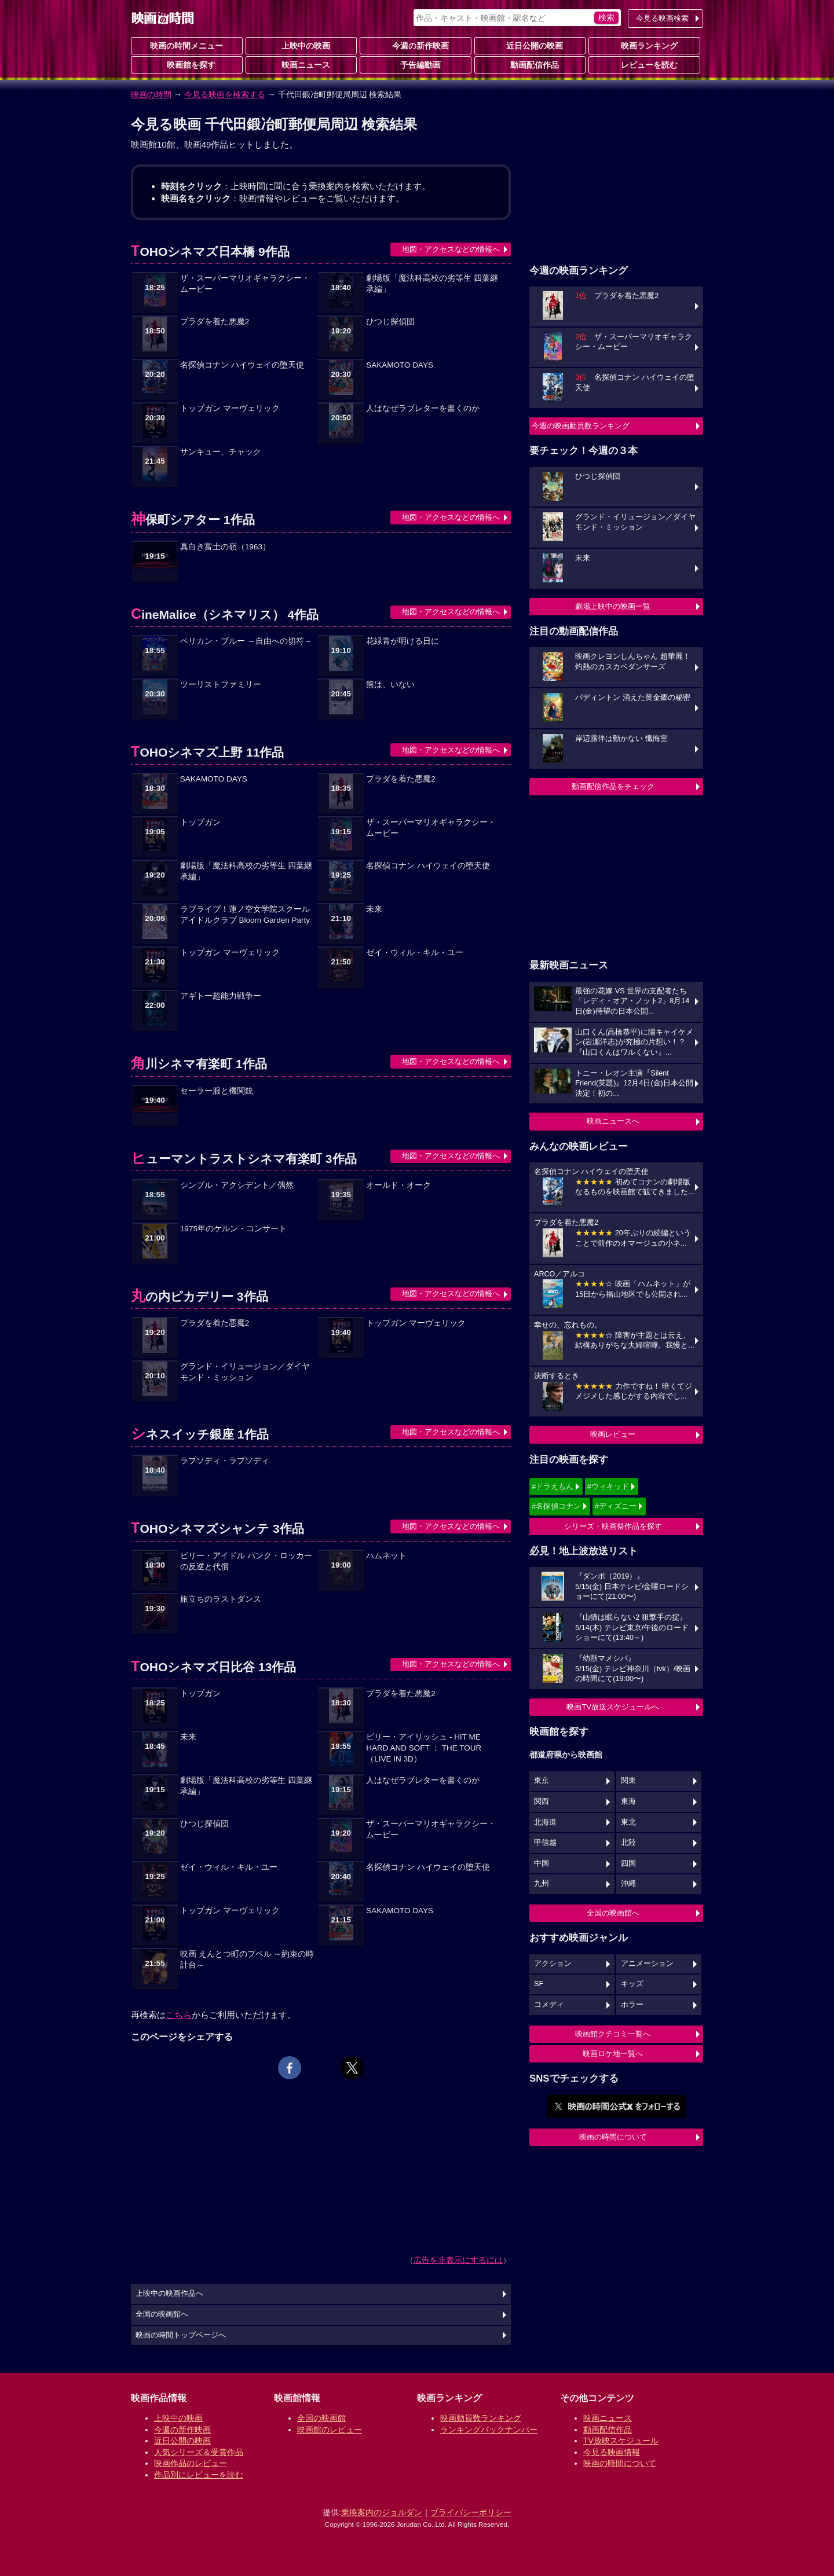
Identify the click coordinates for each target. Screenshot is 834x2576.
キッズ (632, 1984)
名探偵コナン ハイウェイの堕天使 (242, 365)
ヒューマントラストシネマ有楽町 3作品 (244, 1158)
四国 (628, 1863)
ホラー (632, 2005)
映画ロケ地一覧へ (613, 2053)
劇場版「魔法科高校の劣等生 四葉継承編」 (432, 283)
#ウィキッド (608, 1486)
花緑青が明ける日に (402, 641)
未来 (374, 909)
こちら (179, 2015)
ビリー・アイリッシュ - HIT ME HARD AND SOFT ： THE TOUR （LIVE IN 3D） (423, 1748)
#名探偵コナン (556, 1506)
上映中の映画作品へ (169, 2293)
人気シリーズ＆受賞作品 (198, 2452)
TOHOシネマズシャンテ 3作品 (217, 1528)
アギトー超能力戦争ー (220, 996)
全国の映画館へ (613, 1913)
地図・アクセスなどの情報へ (451, 249)
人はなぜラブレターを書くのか (423, 408)
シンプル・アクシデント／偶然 (237, 1185)
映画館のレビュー (329, 2429)
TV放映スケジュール (621, 2440)
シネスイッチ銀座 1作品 (200, 1434)
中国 (541, 1863)
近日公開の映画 (530, 45)
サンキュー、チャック (220, 451)
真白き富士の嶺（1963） (225, 546)
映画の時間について (613, 2137)
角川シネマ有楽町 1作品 (199, 1063)
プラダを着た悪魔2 (215, 321)
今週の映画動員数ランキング (581, 425)
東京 (541, 1781)
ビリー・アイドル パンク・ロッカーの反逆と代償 (246, 1561)
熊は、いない (390, 684)
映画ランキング (645, 45)
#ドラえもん (552, 1486)
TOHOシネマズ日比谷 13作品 (213, 1667)
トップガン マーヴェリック (230, 408)
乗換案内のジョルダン (381, 2512)
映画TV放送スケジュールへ (612, 1706)
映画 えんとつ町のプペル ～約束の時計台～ (247, 1959)
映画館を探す (186, 64)
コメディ (549, 2005)
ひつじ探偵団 (390, 321)
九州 (541, 1884)
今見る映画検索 (662, 18)
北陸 (628, 1843)
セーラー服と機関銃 (216, 1091)
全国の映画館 (321, 2418)
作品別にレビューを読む (198, 2474)
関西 (541, 1801)
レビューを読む (645, 64)
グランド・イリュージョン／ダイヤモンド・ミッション (245, 1372)
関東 (628, 1781)
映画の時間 (151, 94)
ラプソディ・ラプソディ (224, 1460)
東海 (628, 1801)
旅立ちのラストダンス (220, 1599)
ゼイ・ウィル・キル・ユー (414, 952)
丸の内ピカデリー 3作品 (199, 1296)
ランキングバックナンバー (488, 2429)
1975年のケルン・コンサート (233, 1228)
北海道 (545, 1822)
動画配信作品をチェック (613, 786)
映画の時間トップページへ (181, 2335)
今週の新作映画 (416, 45)
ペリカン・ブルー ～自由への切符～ (246, 641)
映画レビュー (612, 1434)
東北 (628, 1822)
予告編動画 (416, 64)
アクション (553, 1963)
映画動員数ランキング (480, 2418)
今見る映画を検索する (224, 94)
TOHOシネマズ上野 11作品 (207, 752)
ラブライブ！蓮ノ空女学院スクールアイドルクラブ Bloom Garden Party (245, 914)
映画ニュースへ (613, 1121)
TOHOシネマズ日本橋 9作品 (210, 251)
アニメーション (647, 1963)
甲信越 (545, 1843)
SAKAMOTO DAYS (399, 365)
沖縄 (628, 1884)
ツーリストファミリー (220, 684)
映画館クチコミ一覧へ (612, 2034)
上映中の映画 (301, 45)
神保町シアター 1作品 (193, 519)
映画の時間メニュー (186, 45)
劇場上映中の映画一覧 (612, 606)
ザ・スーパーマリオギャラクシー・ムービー (245, 283)
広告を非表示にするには (458, 2260)
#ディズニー (616, 1506)
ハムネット (386, 1555)
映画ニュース (301, 64)
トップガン (200, 822)
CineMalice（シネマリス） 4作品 (225, 614)
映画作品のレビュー (190, 2463)
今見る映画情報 (611, 2452)
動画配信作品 (530, 64)
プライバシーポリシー (470, 2512)
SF (538, 1984)
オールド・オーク (398, 1185)
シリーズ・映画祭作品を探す (613, 1526)
